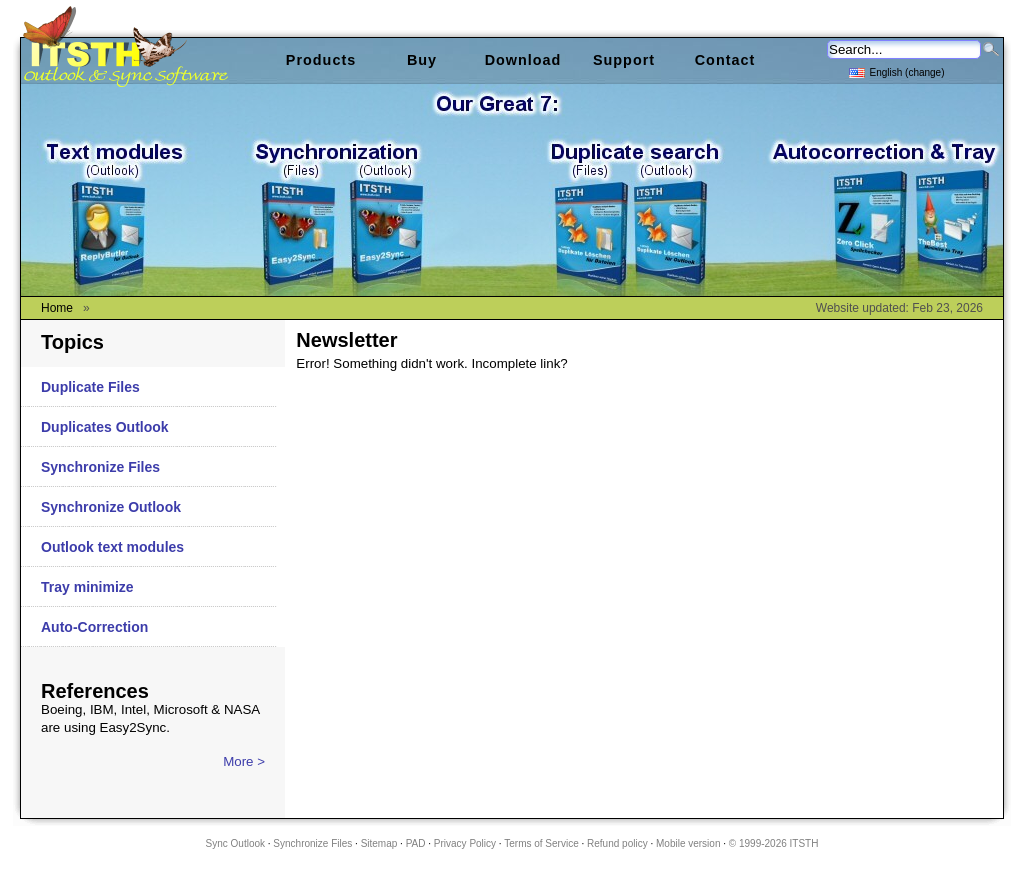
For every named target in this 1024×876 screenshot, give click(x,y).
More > (244, 761)
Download (523, 60)
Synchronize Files (100, 467)
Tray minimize (87, 587)
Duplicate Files (90, 387)
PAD (416, 843)
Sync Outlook (235, 843)
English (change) (896, 71)
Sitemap (379, 843)
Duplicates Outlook (105, 427)
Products (321, 60)
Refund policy (617, 843)
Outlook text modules (112, 547)
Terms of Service (541, 843)
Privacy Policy (465, 843)
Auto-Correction (94, 627)
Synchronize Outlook (111, 507)
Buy (422, 60)
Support (624, 60)
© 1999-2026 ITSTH (774, 843)
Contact (725, 60)
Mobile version (688, 843)
